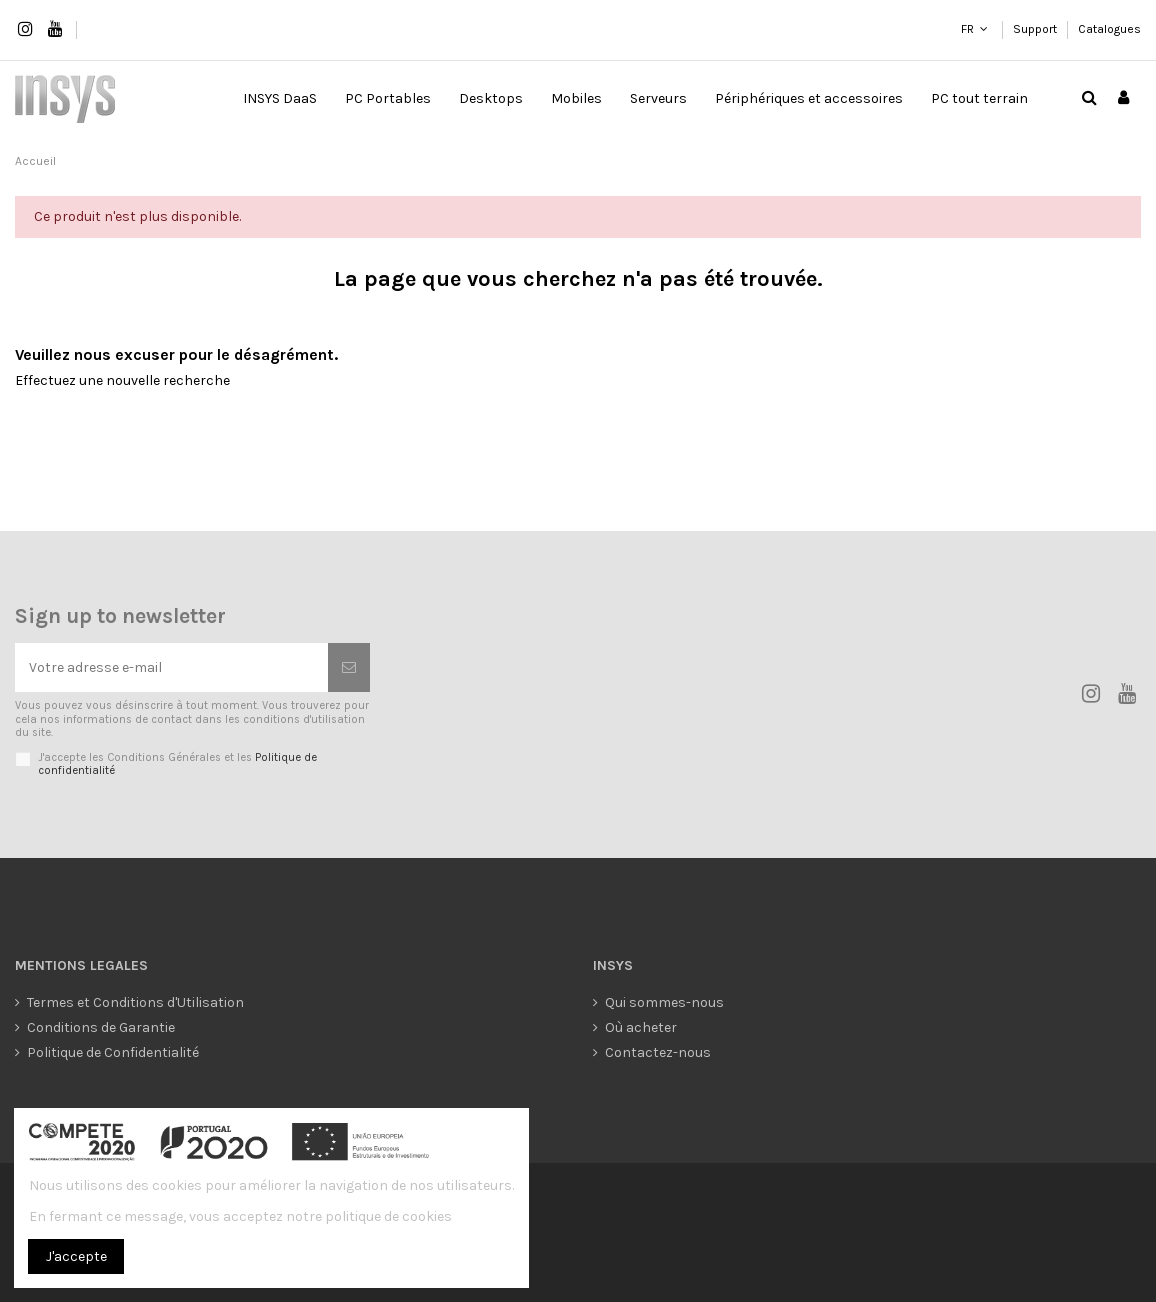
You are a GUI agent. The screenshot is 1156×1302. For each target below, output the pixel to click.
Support (1036, 29)
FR (967, 29)
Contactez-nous (658, 1052)
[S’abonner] (349, 667)
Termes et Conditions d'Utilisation (135, 1002)
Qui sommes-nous (664, 1002)
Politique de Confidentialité (113, 1052)
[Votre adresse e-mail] (171, 667)
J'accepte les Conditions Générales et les (177, 764)
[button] (388, 99)
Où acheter (641, 1027)
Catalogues (1109, 29)
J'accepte (76, 1256)
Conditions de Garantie (101, 1027)
